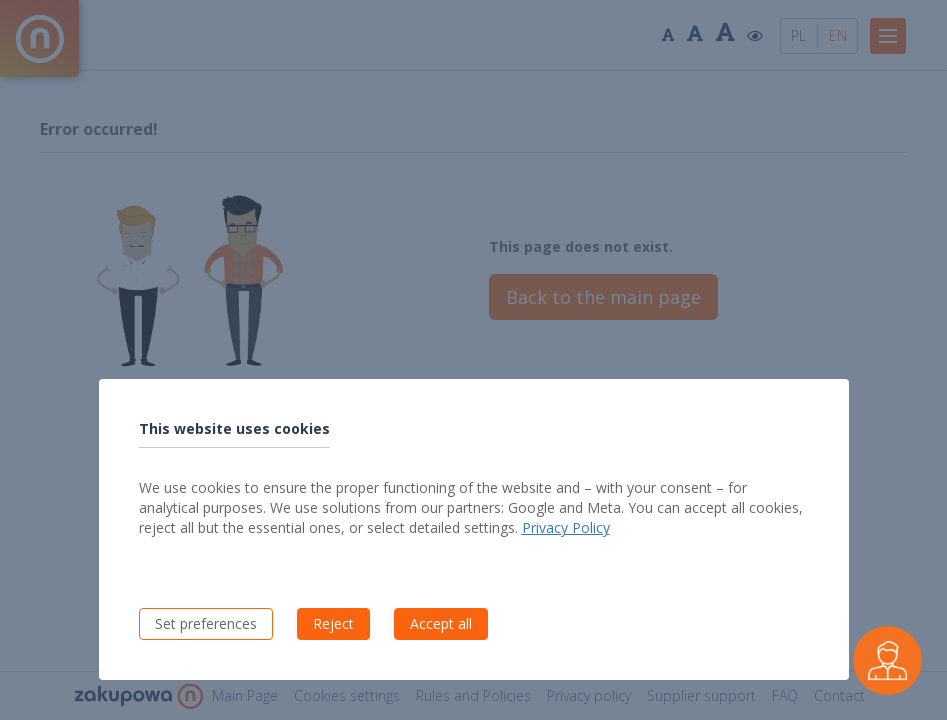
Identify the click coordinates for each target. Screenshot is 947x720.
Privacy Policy (566, 527)
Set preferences (206, 623)
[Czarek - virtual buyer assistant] (887, 660)
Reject (333, 623)
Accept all (441, 623)
